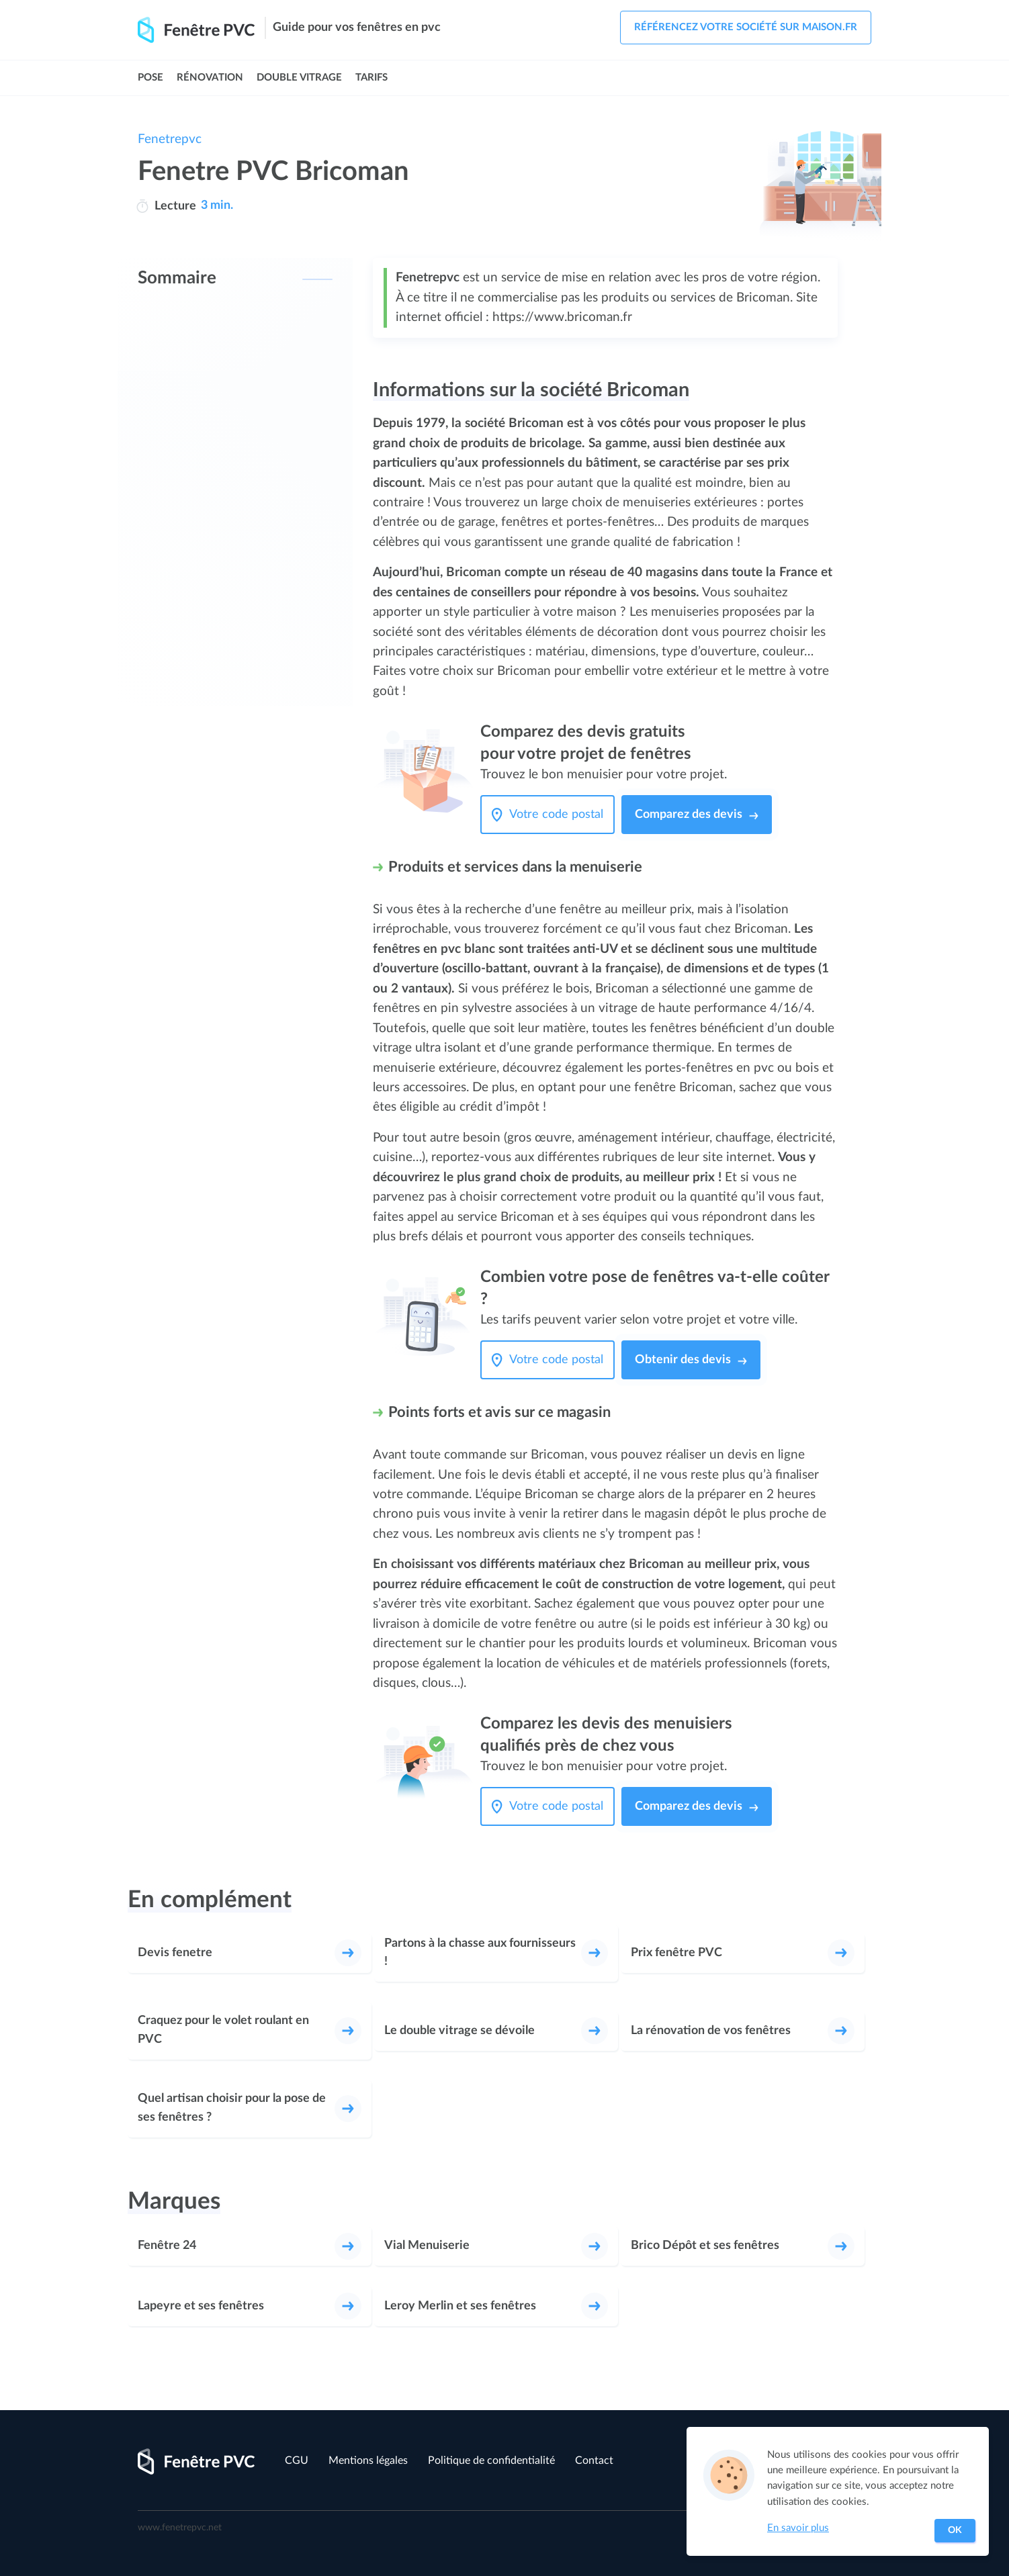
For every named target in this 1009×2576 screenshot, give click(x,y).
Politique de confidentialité (491, 2460)
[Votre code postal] (559, 814)
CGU (296, 2460)
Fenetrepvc (170, 139)
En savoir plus (798, 2528)
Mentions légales (368, 2460)
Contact (594, 2460)
